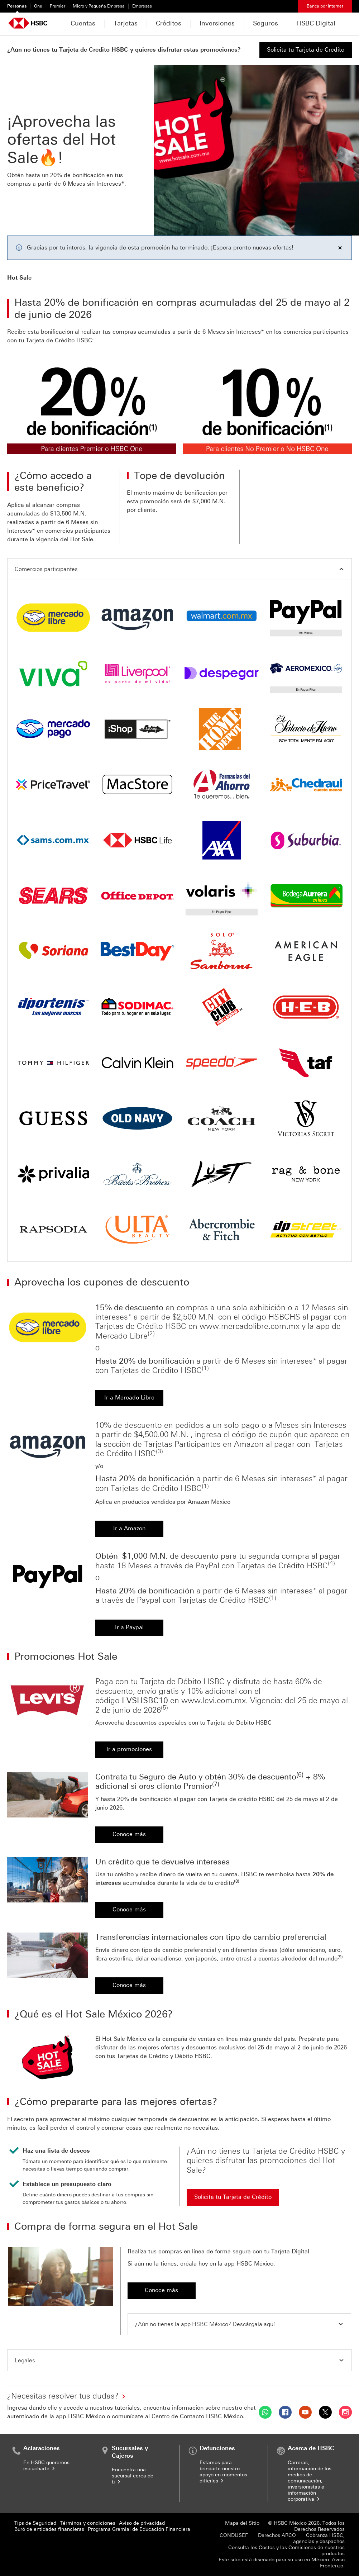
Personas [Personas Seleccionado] (17, 6)
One (38, 6)
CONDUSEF (234, 2535)
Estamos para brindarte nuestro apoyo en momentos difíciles (223, 2471)
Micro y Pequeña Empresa (99, 6)
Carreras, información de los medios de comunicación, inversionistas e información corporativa (309, 2480)
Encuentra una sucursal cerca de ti (132, 2476)
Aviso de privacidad (142, 2523)
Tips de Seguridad (35, 2523)
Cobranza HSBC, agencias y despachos (319, 2538)
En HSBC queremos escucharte (46, 2465)
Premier (57, 6)
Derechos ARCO (277, 2535)
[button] (179, 569)
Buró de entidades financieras (49, 2529)
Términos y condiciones (87, 2523)
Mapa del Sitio (242, 2523)
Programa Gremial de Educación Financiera (139, 2529)
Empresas (142, 6)
